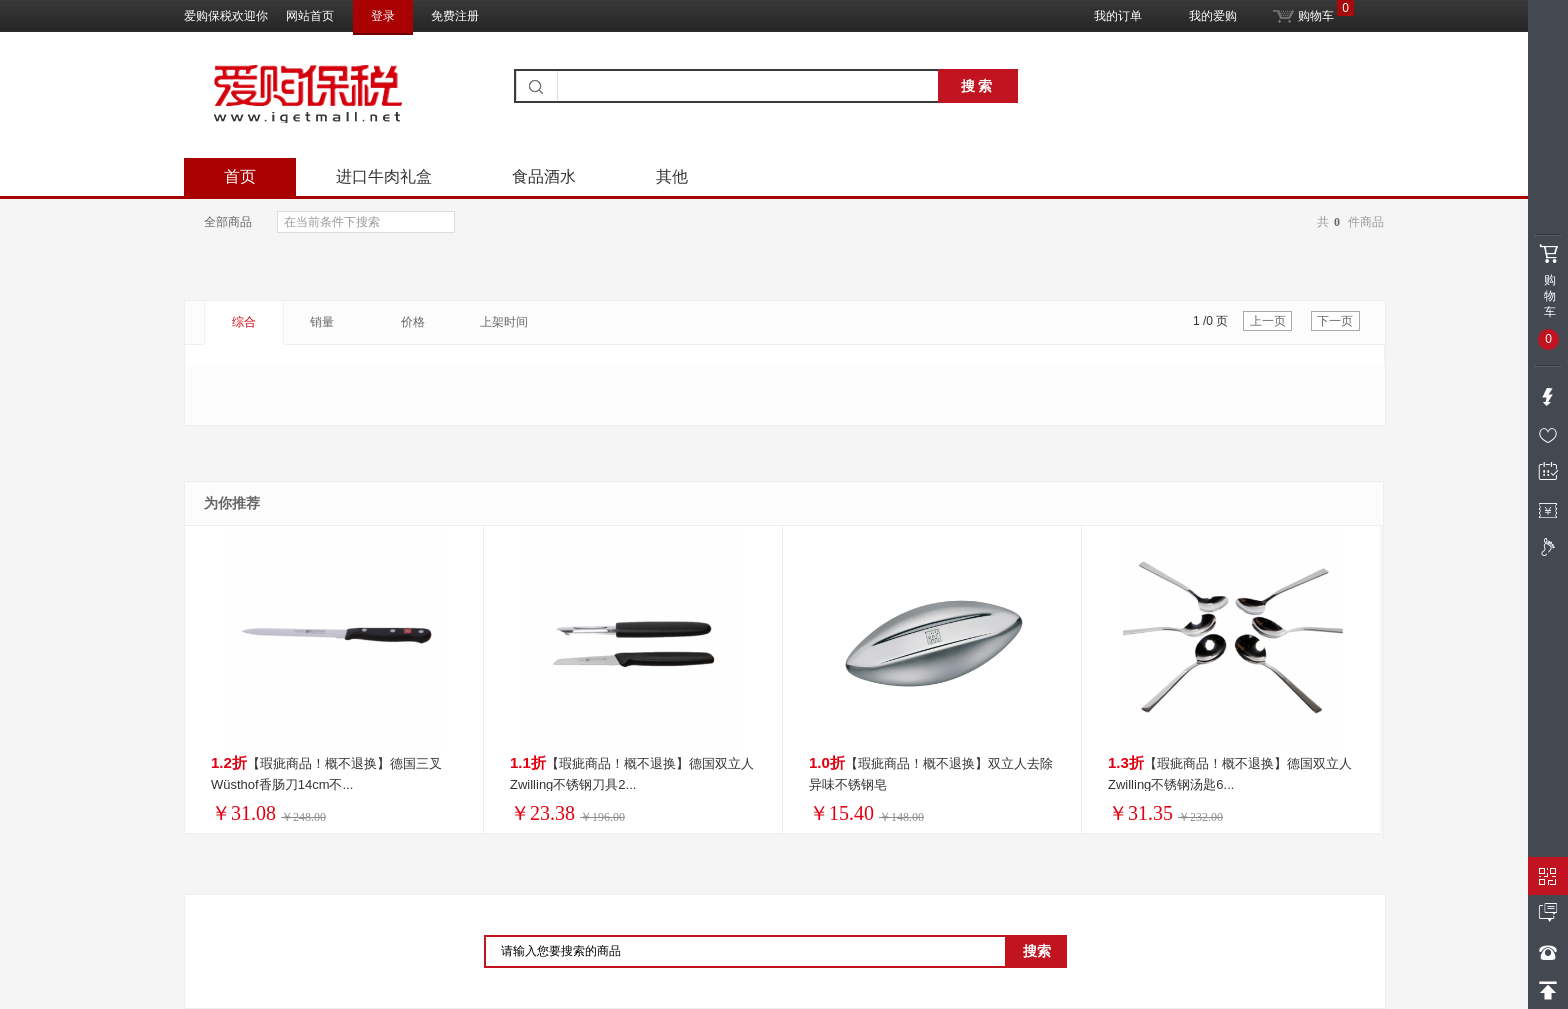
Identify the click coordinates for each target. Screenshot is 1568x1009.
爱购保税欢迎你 (226, 16)
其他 (672, 176)
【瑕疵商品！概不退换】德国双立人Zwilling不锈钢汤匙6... (1230, 772)
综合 (244, 322)
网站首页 (310, 16)
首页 (240, 176)
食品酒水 (544, 176)
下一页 (1335, 321)
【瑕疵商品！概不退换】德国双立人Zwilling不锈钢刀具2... (632, 772)
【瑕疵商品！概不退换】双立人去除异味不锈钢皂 (931, 772)
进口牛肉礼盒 (384, 176)
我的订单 (1118, 16)
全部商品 (228, 222)
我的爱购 (1213, 16)
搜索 (978, 86)
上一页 (1268, 321)
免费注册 (455, 16)
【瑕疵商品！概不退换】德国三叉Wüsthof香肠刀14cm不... (326, 772)
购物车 (1303, 11)
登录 (383, 16)
